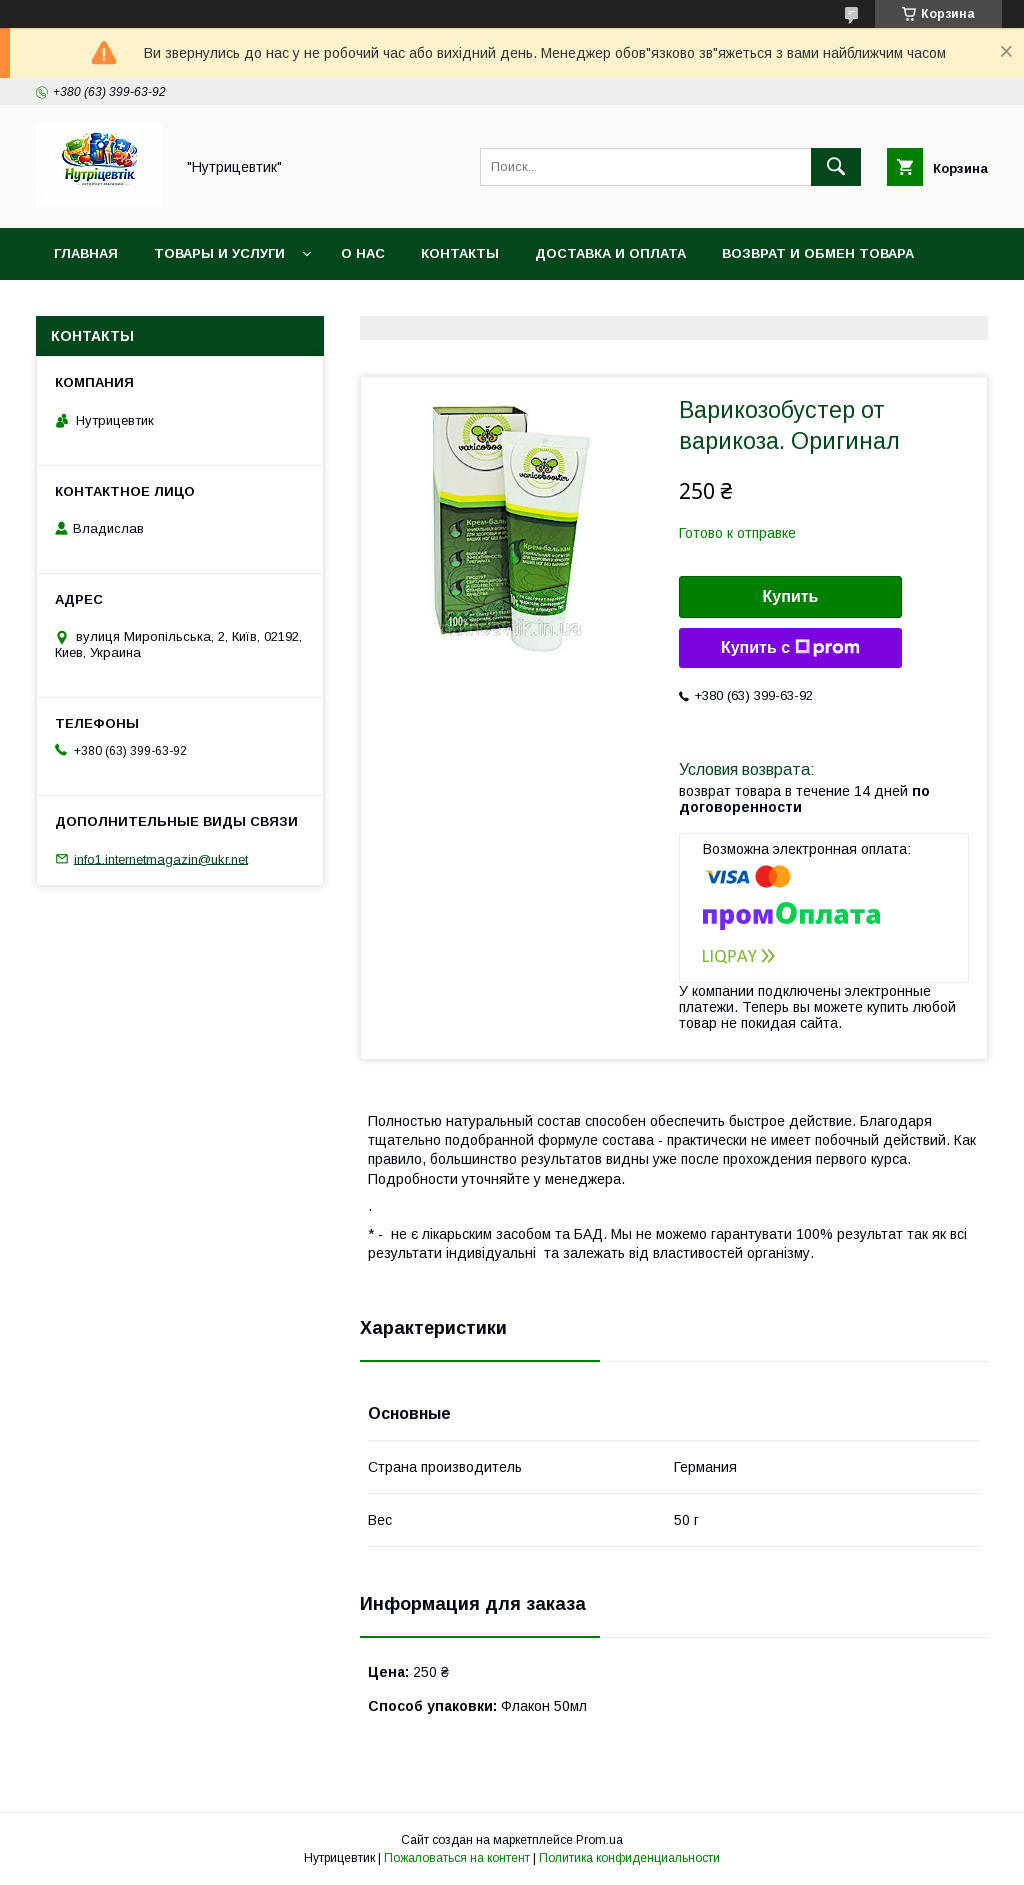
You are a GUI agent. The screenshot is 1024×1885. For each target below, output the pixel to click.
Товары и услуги (219, 253)
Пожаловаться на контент (457, 1858)
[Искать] (836, 167)
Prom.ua (599, 1840)
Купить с (790, 648)
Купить (791, 596)
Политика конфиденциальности (629, 1858)
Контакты (460, 253)
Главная (86, 253)
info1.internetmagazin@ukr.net (161, 858)
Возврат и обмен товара (818, 253)
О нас (363, 253)
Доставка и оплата (610, 253)
